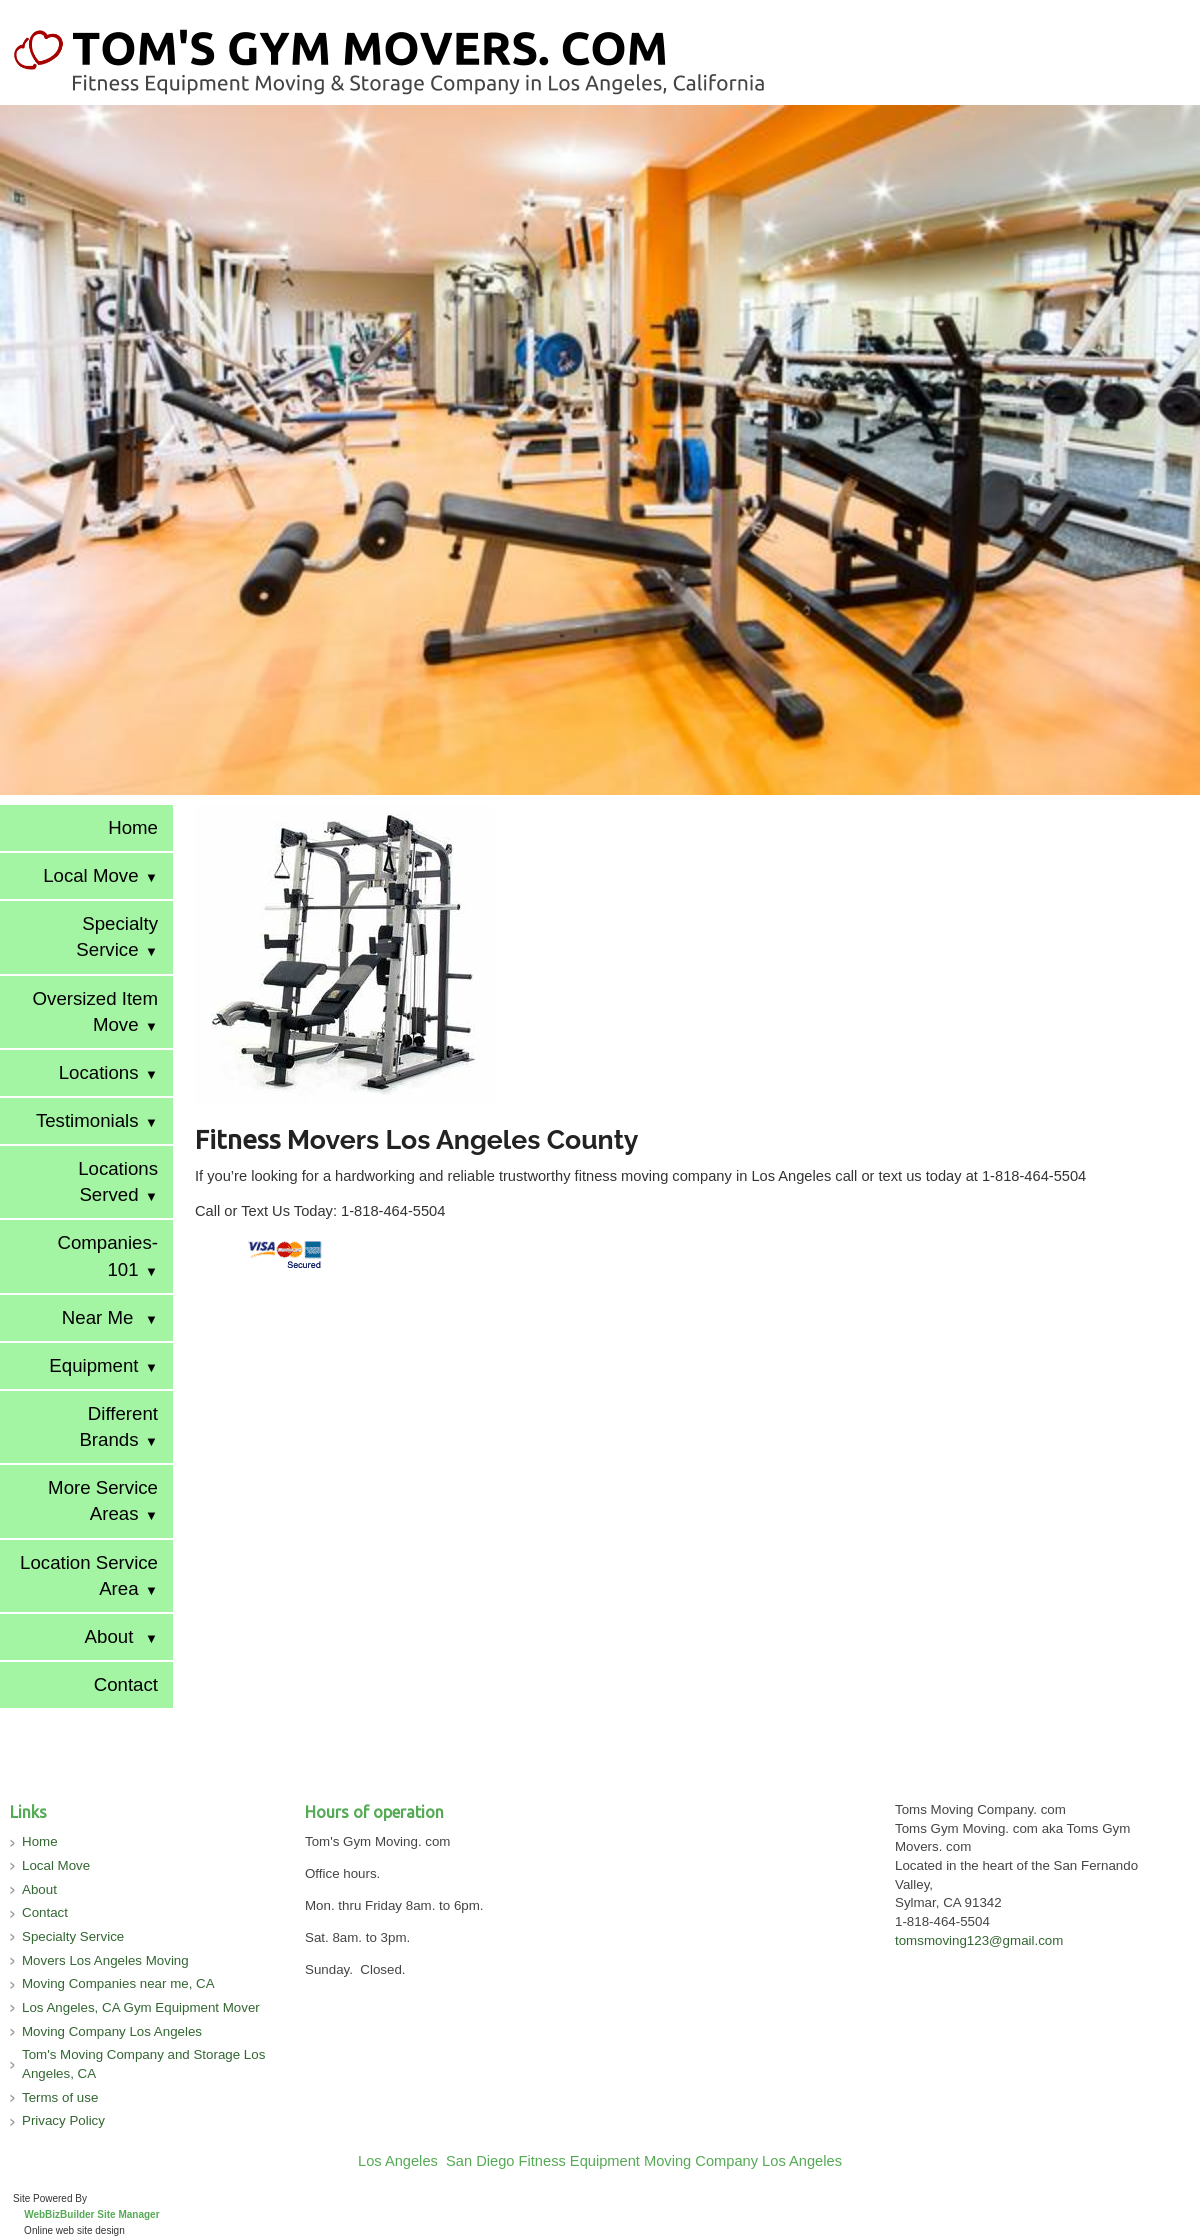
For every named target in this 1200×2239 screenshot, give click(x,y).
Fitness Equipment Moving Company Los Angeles (680, 2161)
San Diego (480, 2161)
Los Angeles (398, 2161)
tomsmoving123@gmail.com (979, 1940)
